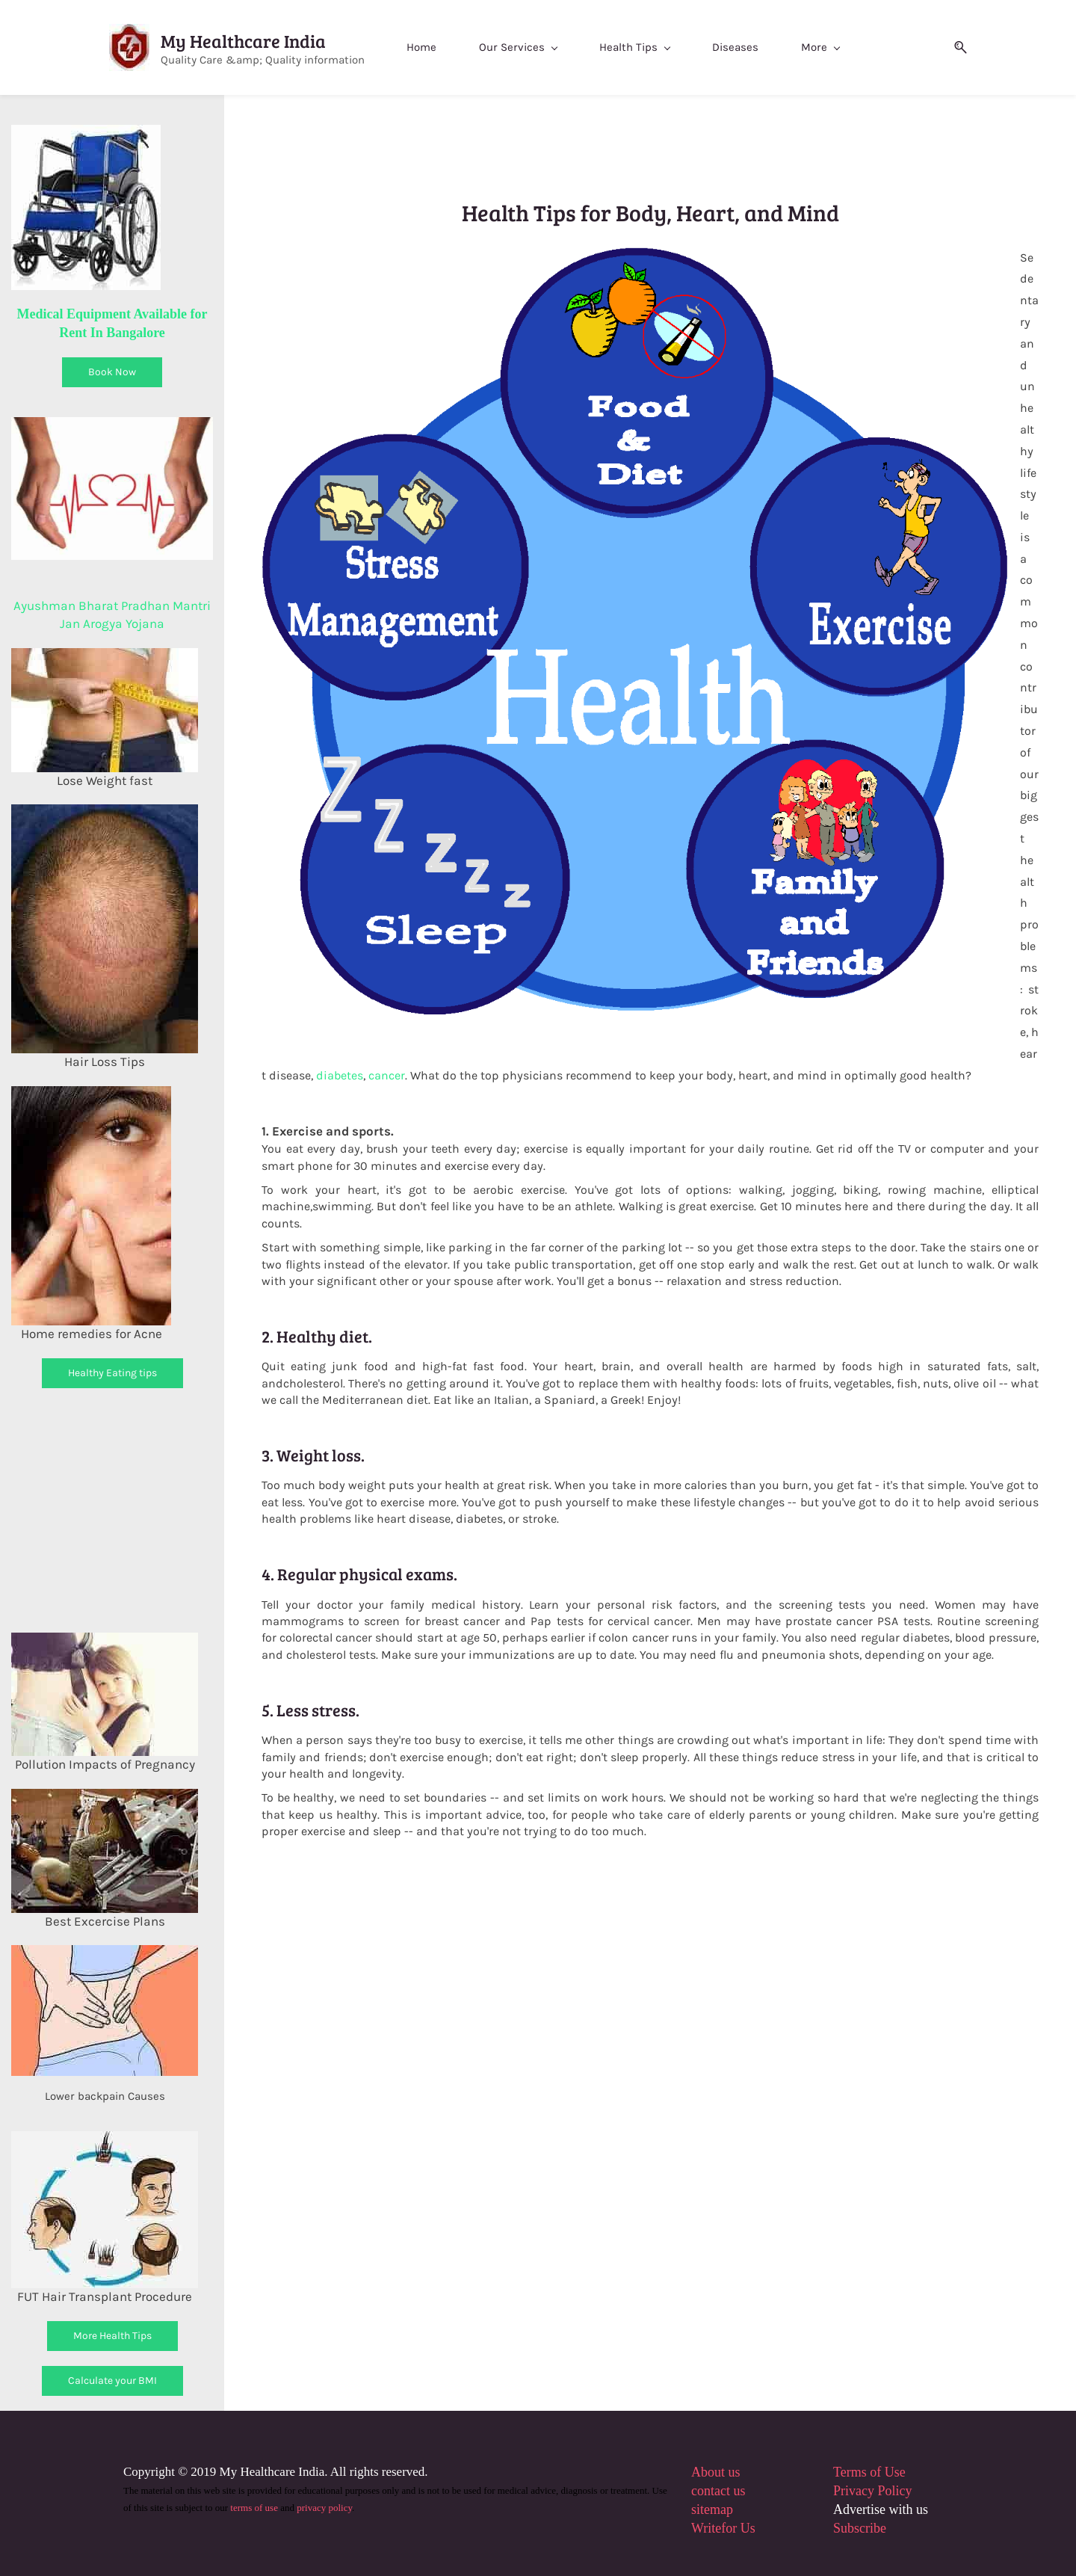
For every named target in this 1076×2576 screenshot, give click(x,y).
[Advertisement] (136, 1507)
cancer (386, 1075)
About (708, 2472)
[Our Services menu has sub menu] (532, 47)
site (700, 2510)
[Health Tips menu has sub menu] (649, 47)
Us (746, 2528)
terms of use (254, 2508)
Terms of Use (869, 2472)
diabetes (339, 1075)
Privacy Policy (872, 2491)
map (721, 2510)
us (732, 2472)
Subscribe (859, 2528)
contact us (718, 2491)
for (729, 2528)
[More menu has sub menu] (834, 47)
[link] (635, 255)
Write (706, 2528)
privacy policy (324, 2508)
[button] (941, 47)
